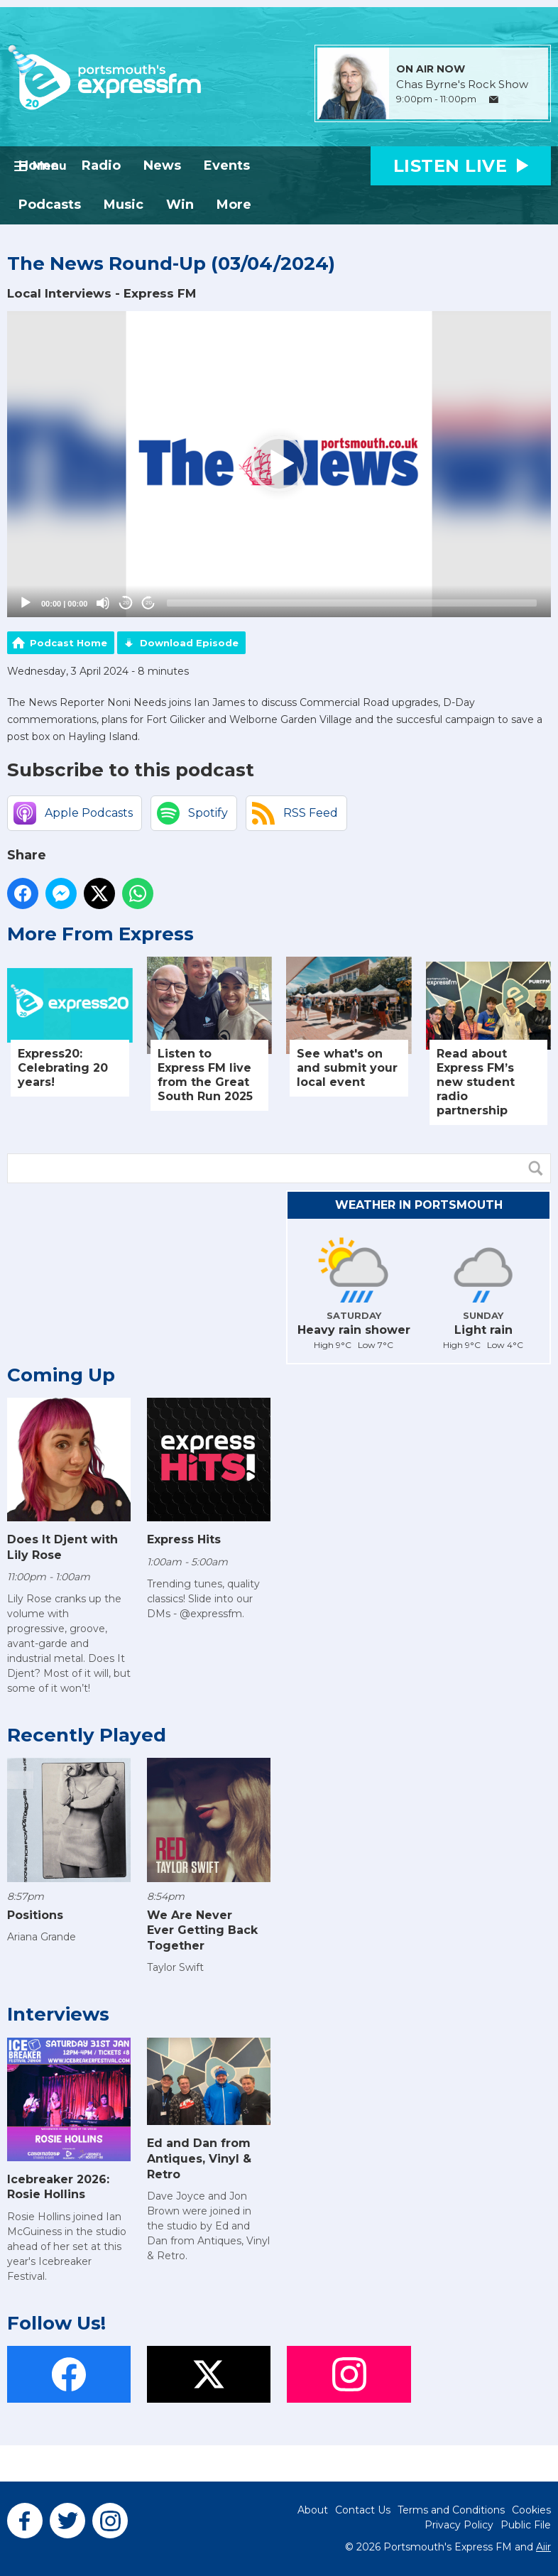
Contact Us (362, 2510)
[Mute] (103, 603)
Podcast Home (68, 642)
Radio (101, 165)
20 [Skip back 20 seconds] (126, 602)
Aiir (543, 2546)
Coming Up (61, 1375)
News (162, 165)
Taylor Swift (175, 1967)
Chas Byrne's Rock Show (462, 84)
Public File (525, 2524)
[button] (279, 463)
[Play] (25, 603)
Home (38, 165)
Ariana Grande (41, 1936)
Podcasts (49, 204)
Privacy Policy (459, 2524)
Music (123, 204)
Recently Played (86, 1735)
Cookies (531, 2510)
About (312, 2510)
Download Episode (189, 642)
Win (180, 204)
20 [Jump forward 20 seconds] (149, 602)
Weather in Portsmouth (419, 1205)
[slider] (352, 603)
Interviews (58, 2014)
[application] (279, 464)
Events (227, 165)
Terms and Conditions (451, 2510)
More (234, 204)
